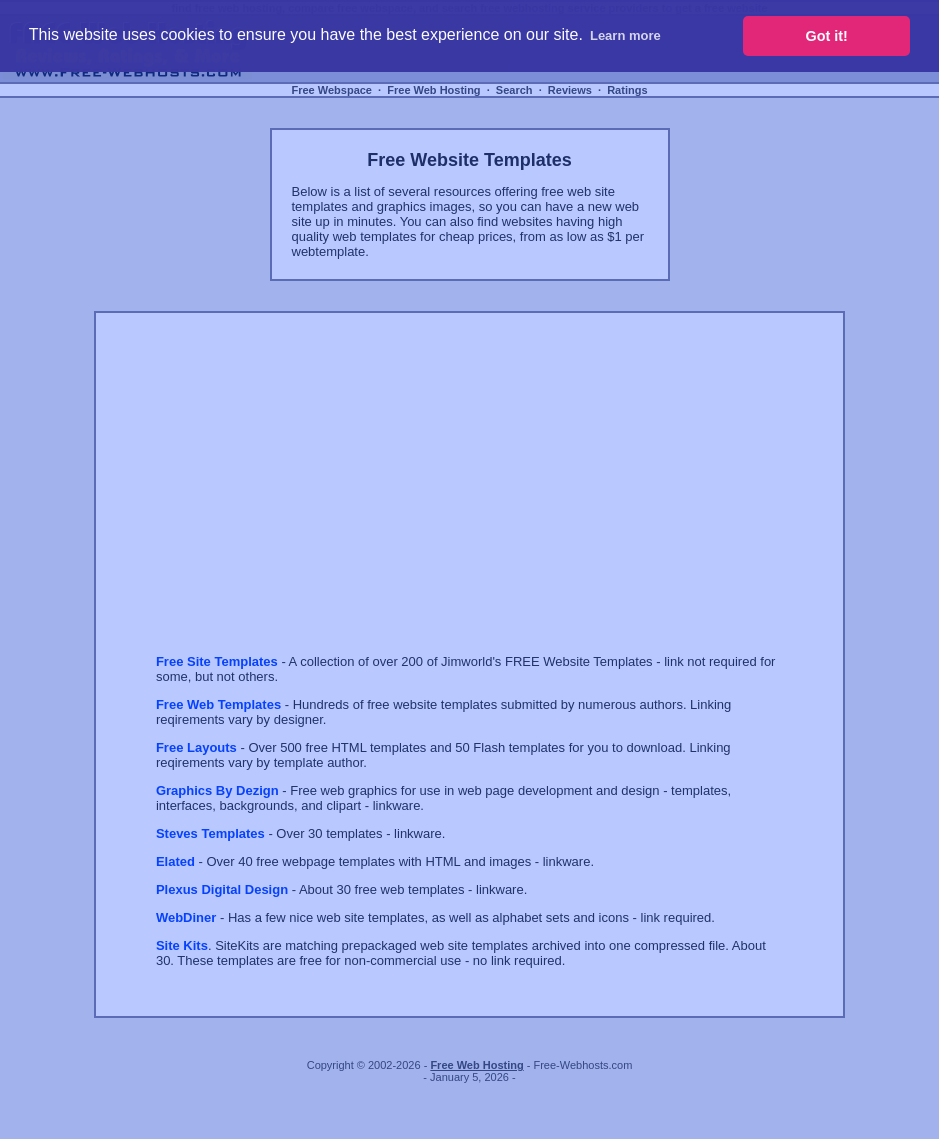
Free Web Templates (218, 704)
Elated (175, 861)
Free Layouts (196, 747)
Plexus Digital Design (222, 889)
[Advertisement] (324, 501)
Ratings (627, 90)
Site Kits (182, 945)
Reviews (570, 90)
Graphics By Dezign (217, 790)
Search (514, 90)
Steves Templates (210, 833)
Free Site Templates (217, 661)
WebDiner (186, 917)
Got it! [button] (827, 36)
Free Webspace (331, 90)
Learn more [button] (625, 35)
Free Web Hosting (433, 90)
